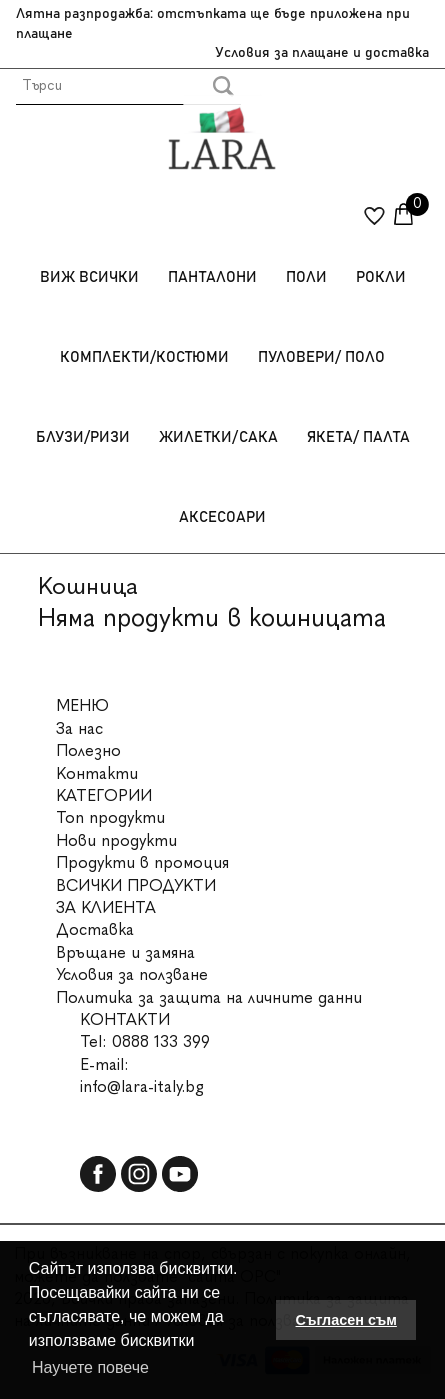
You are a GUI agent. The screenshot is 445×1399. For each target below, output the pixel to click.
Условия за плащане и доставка (322, 53)
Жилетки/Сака (218, 437)
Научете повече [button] (90, 1367)
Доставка (95, 929)
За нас (79, 728)
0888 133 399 (161, 1041)
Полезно (88, 750)
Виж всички (89, 277)
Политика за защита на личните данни (209, 997)
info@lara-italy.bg (142, 1086)
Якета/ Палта (358, 437)
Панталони (212, 277)
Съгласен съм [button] (346, 1320)
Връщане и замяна (125, 952)
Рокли (381, 277)
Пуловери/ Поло (321, 357)
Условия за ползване (132, 974)
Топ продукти (110, 817)
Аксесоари (222, 517)
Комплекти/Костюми (144, 357)
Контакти (97, 773)
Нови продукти (116, 840)
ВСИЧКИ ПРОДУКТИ (136, 885)
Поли (306, 277)
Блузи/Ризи (83, 437)
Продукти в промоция (142, 862)
